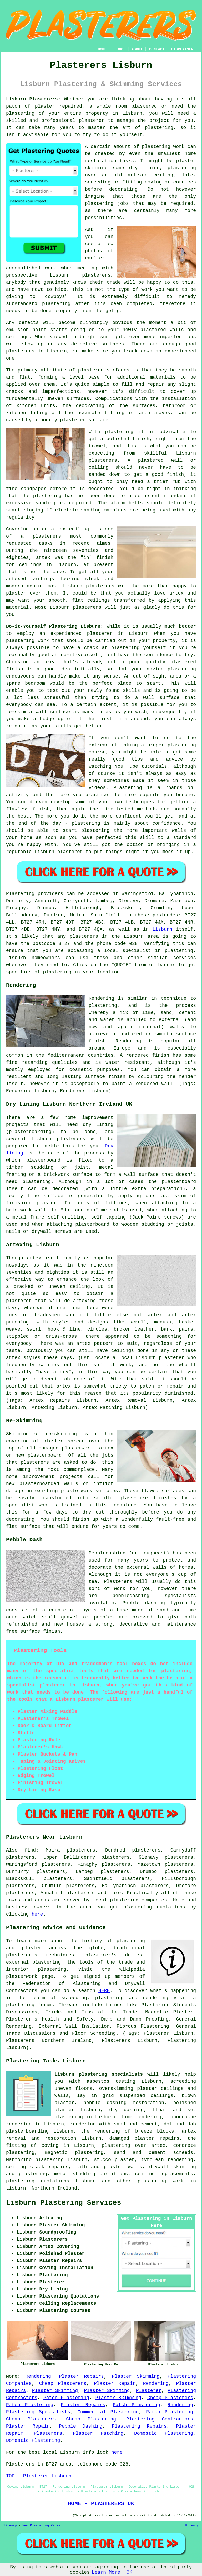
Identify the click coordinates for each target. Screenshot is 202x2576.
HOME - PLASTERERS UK (101, 2503)
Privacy (192, 2525)
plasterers (87, 607)
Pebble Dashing (80, 2426)
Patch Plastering (66, 2397)
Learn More (106, 2572)
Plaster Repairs (81, 2376)
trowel (97, 446)
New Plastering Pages (41, 2525)
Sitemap (10, 2525)
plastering (159, 127)
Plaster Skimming (136, 2376)
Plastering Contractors (159, 2419)
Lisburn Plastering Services (63, 2203)
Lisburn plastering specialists (98, 2074)
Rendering (38, 2376)
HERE (104, 1990)
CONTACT (157, 49)
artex (58, 529)
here (37, 1914)
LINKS (118, 49)
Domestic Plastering (163, 2433)
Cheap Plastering (91, 2419)
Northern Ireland (54, 2188)
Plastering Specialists (38, 2412)
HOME (102, 49)
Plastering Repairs (139, 2426)
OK (129, 2572)
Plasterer (148, 2390)
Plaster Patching (98, 2433)
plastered (153, 329)
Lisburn (163, 929)
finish (104, 557)
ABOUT (137, 49)
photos (93, 251)
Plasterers (48, 2433)
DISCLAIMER (182, 49)
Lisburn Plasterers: (33, 99)
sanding (45, 503)
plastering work (163, 146)
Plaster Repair (114, 2383)
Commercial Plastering (108, 2412)
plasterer (91, 120)
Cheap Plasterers (63, 2383)
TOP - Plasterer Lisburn (38, 2476)
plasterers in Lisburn (36, 351)
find (30, 1850)
